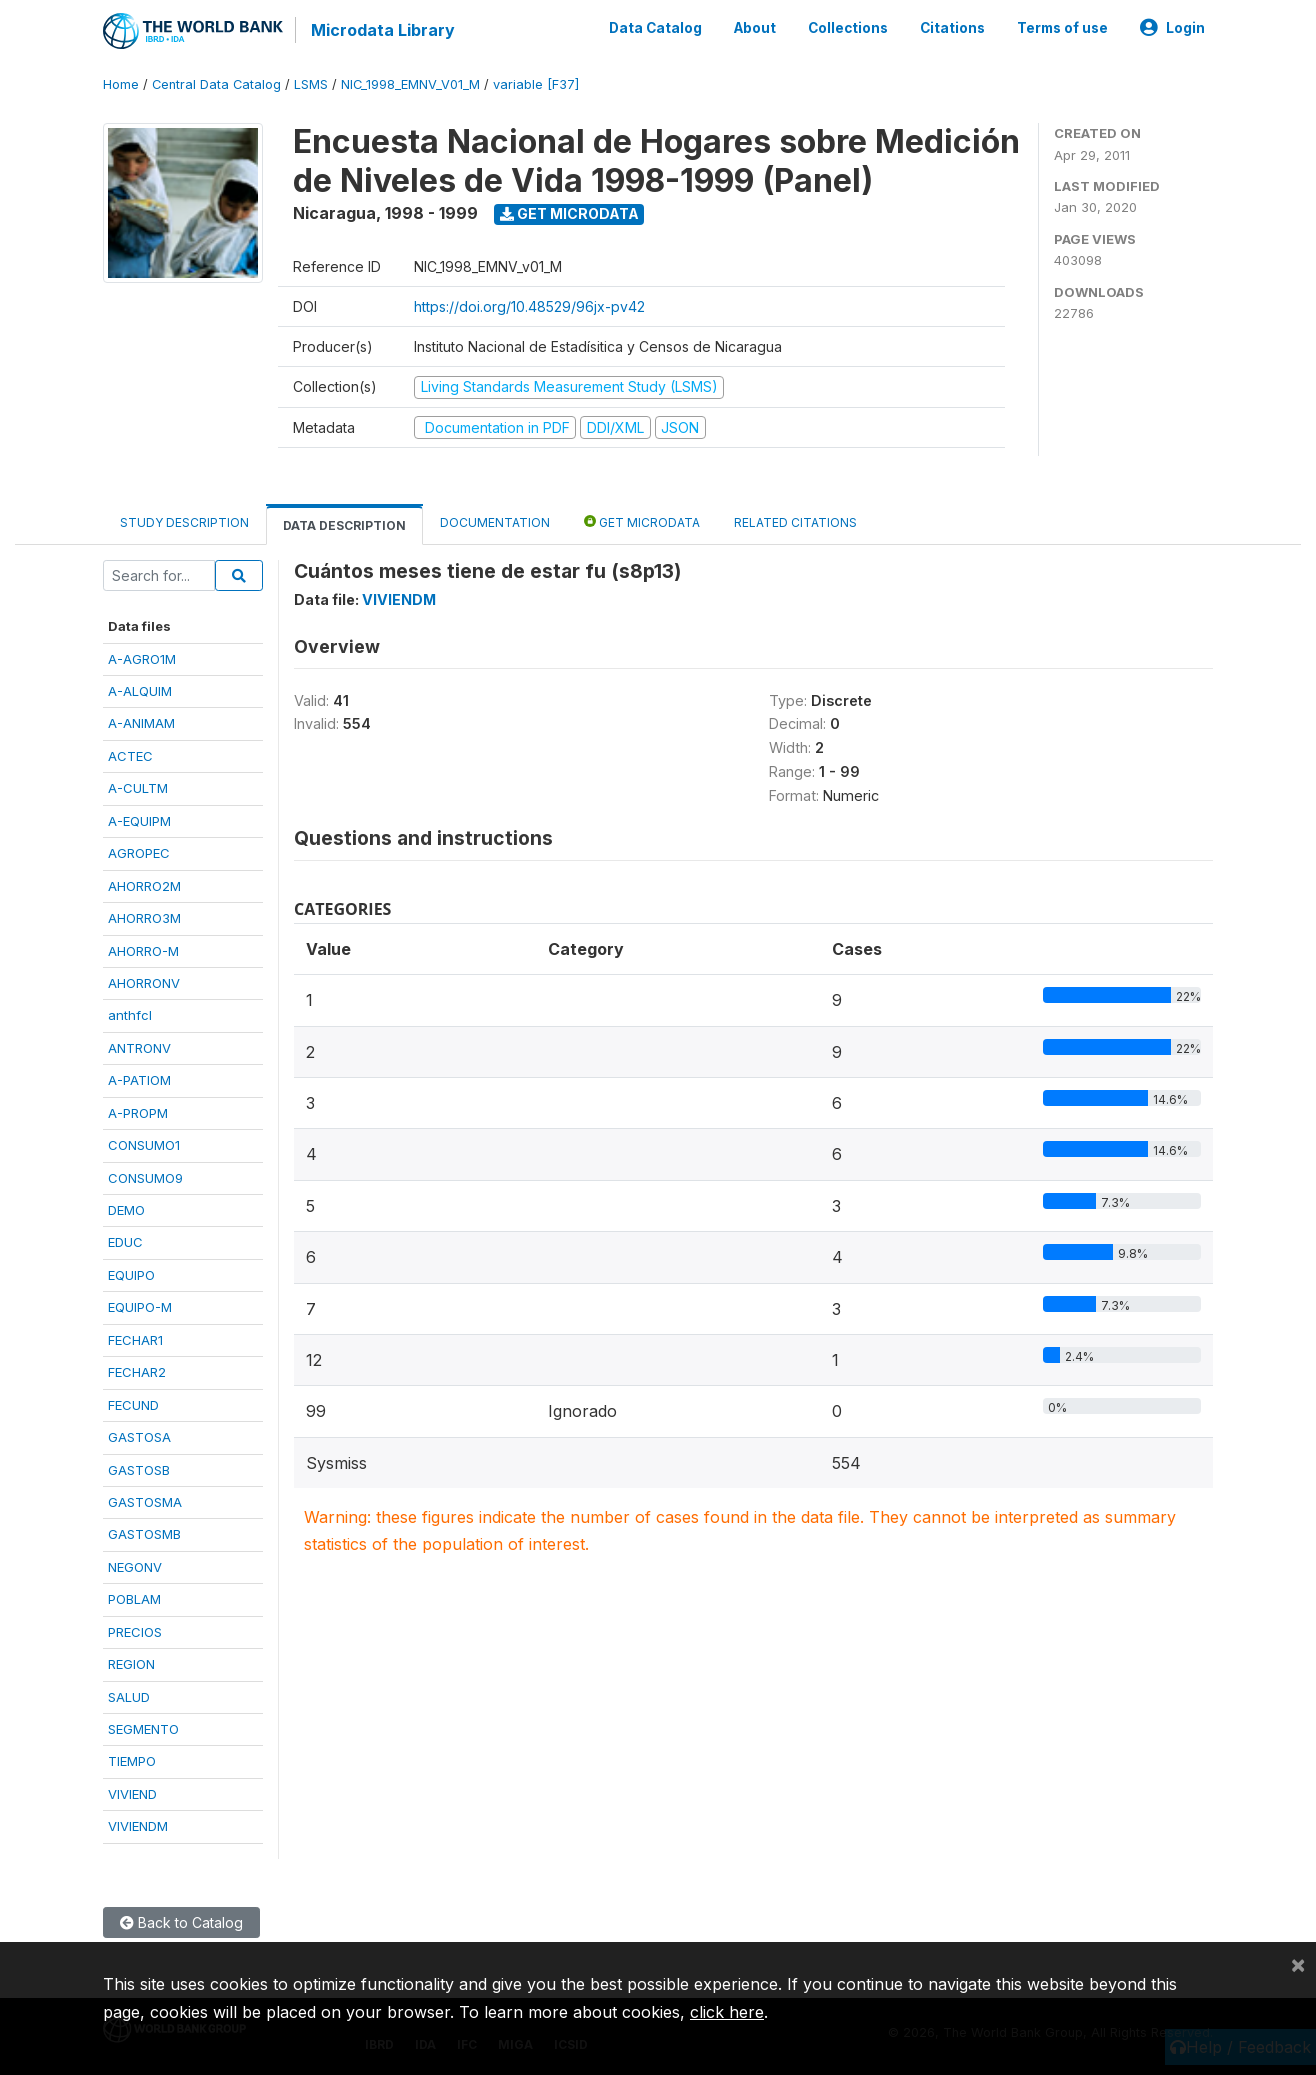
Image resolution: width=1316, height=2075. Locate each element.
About (755, 28)
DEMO (126, 1210)
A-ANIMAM (141, 723)
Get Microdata (569, 213)
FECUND (133, 1405)
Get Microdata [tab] (642, 521)
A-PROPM (138, 1113)
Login (1172, 28)
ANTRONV (139, 1048)
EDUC (125, 1242)
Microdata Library (383, 30)
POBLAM (134, 1599)
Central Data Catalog (216, 84)
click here (727, 2012)
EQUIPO (131, 1275)
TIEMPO (132, 1761)
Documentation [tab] (495, 522)
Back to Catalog (181, 1922)
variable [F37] (536, 84)
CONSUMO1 (144, 1145)
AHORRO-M (143, 951)
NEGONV (135, 1567)
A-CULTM (138, 788)
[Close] (1298, 1964)
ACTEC (130, 756)
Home (121, 84)
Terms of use (1062, 28)
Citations (952, 28)
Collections (848, 28)
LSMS (311, 84)
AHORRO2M (144, 886)
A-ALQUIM (140, 691)
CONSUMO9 (145, 1178)
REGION (131, 1664)
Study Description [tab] (184, 522)
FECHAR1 (135, 1340)
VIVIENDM (138, 1826)
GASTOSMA (145, 1502)
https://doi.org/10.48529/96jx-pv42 (529, 306)
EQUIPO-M (140, 1307)
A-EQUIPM (139, 821)
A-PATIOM (139, 1080)
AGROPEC (139, 853)
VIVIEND (132, 1794)
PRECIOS (135, 1632)
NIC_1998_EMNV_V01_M (410, 84)
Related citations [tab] (795, 522)
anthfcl (130, 1015)
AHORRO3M (144, 918)
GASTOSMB (144, 1534)
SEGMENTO (143, 1729)
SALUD (129, 1697)
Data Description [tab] (344, 525)
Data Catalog (655, 28)
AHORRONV (144, 983)
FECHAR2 (137, 1372)
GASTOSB (139, 1470)
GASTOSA (139, 1437)
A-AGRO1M (142, 659)
